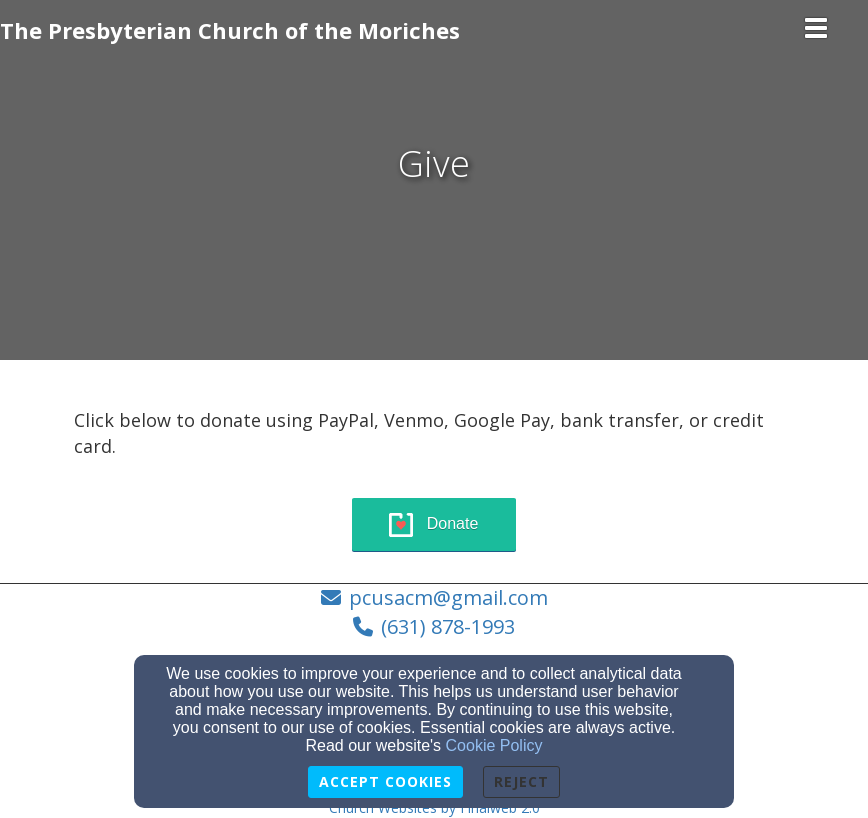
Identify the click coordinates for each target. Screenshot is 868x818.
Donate (453, 523)
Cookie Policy (494, 745)
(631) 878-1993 (448, 626)
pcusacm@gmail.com (448, 597)
